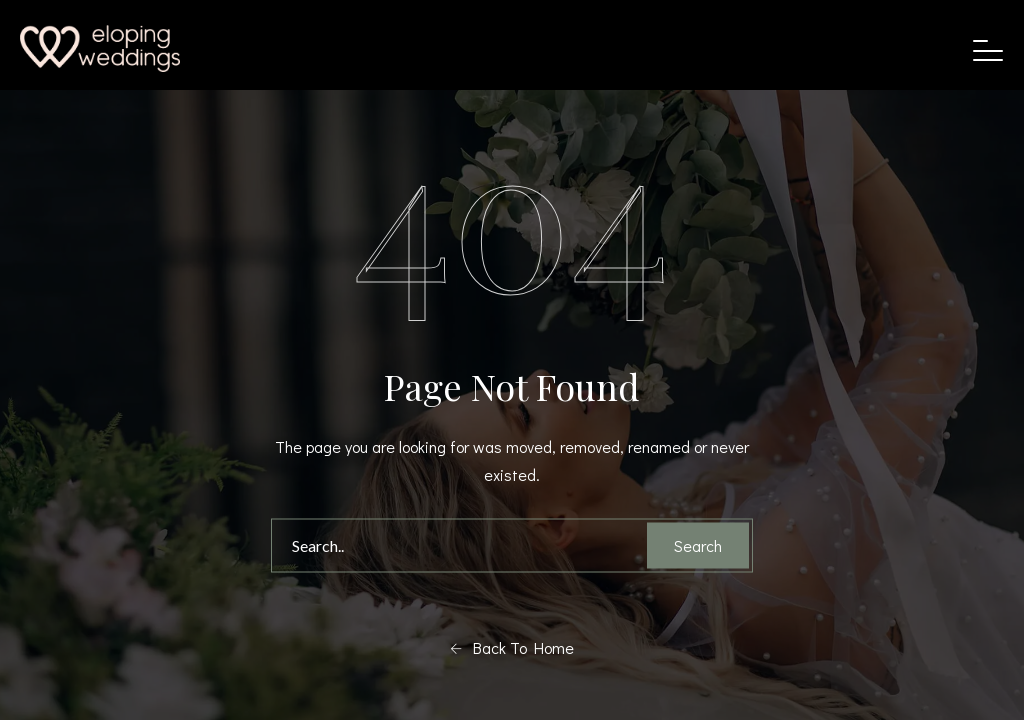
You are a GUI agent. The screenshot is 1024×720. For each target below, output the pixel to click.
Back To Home (512, 648)
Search (698, 545)
